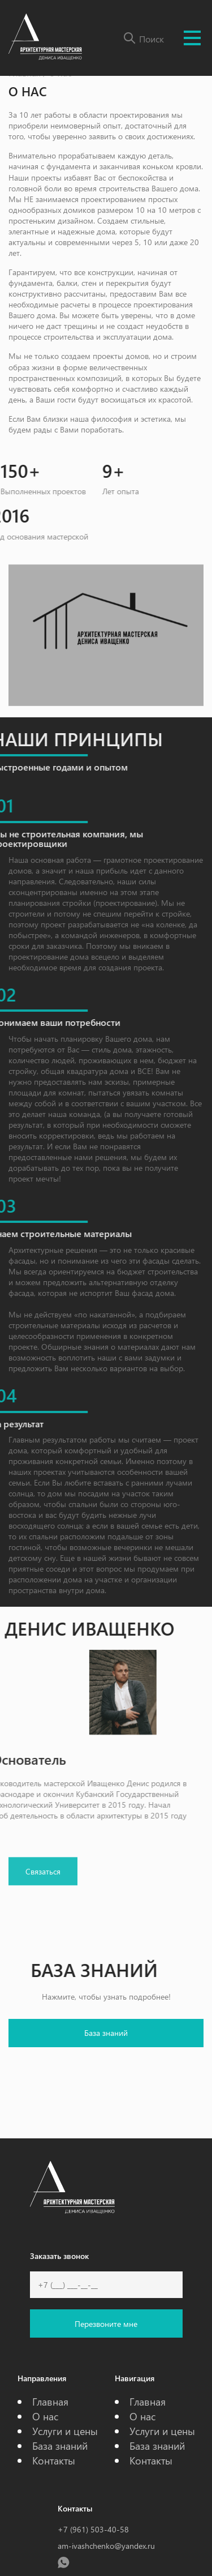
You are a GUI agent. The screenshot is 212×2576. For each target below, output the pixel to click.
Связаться (42, 1883)
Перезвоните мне (106, 2323)
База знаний (106, 2032)
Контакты (53, 2460)
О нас (45, 2416)
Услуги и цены (65, 2431)
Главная (50, 2401)
